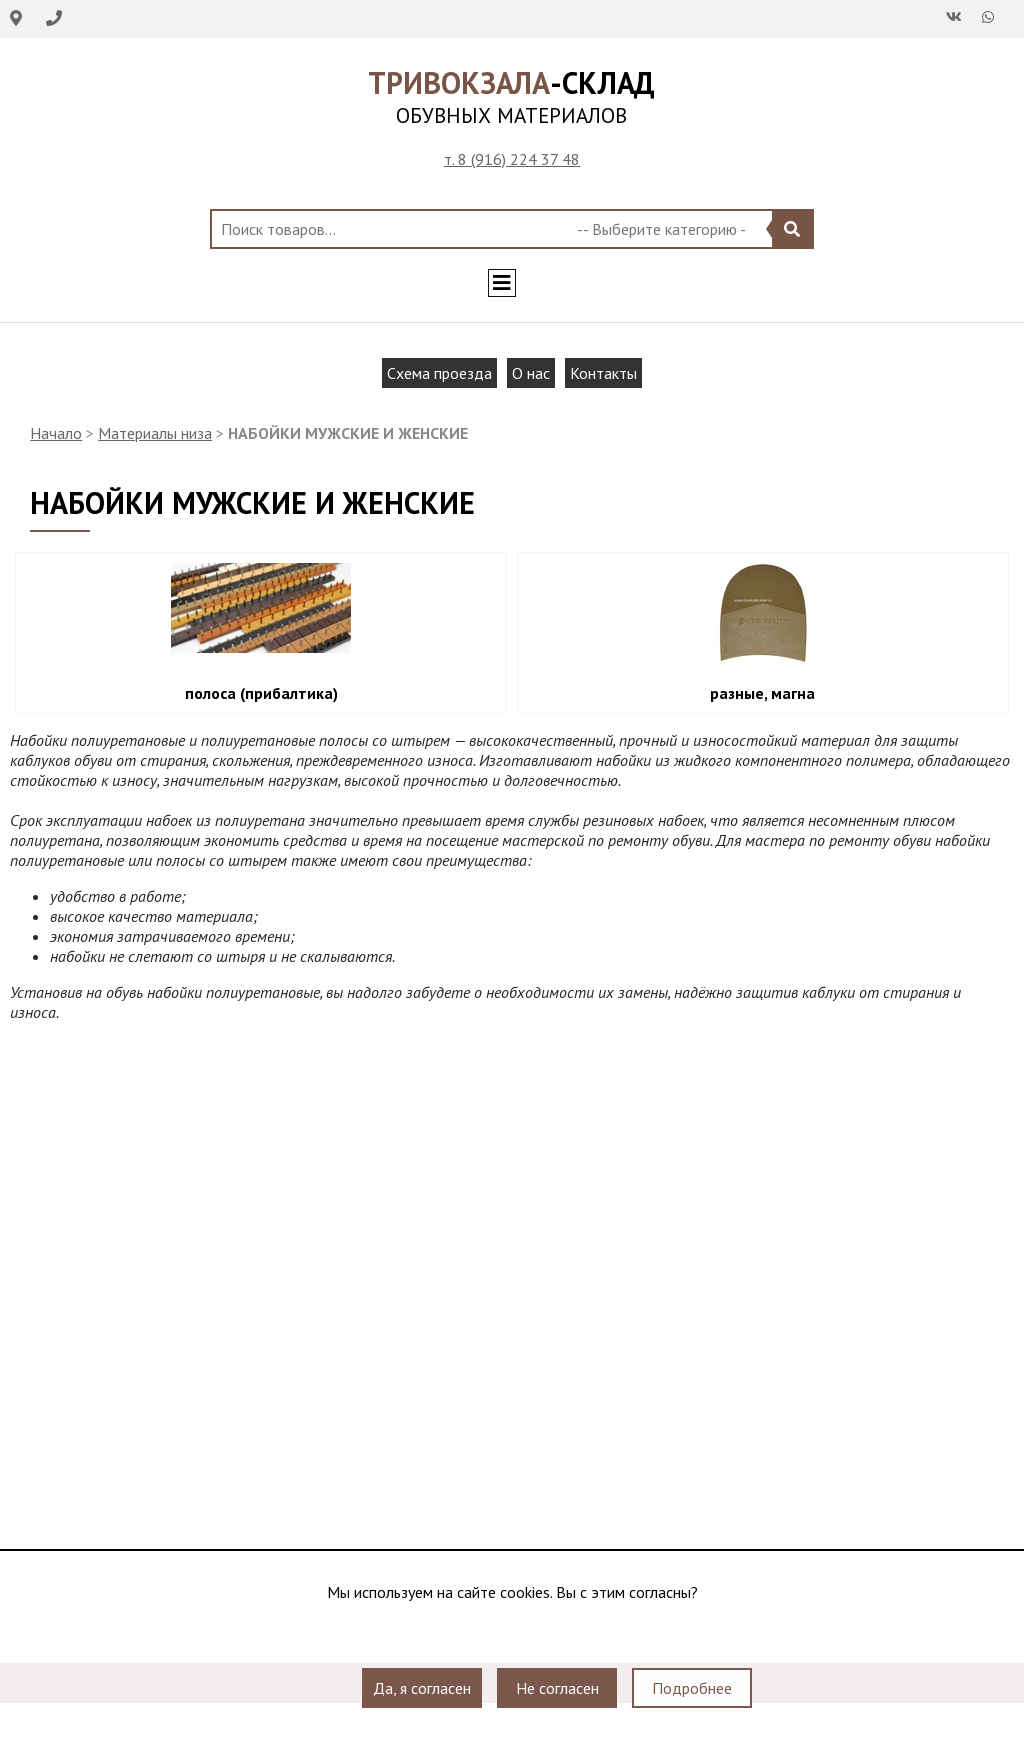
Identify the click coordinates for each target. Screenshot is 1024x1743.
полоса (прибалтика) (261, 693)
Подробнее (692, 1688)
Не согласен (557, 1688)
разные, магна (762, 693)
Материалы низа (155, 433)
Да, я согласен (422, 1688)
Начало (56, 433)
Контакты (603, 373)
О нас (531, 373)
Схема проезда (439, 373)
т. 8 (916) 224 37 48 (512, 159)
